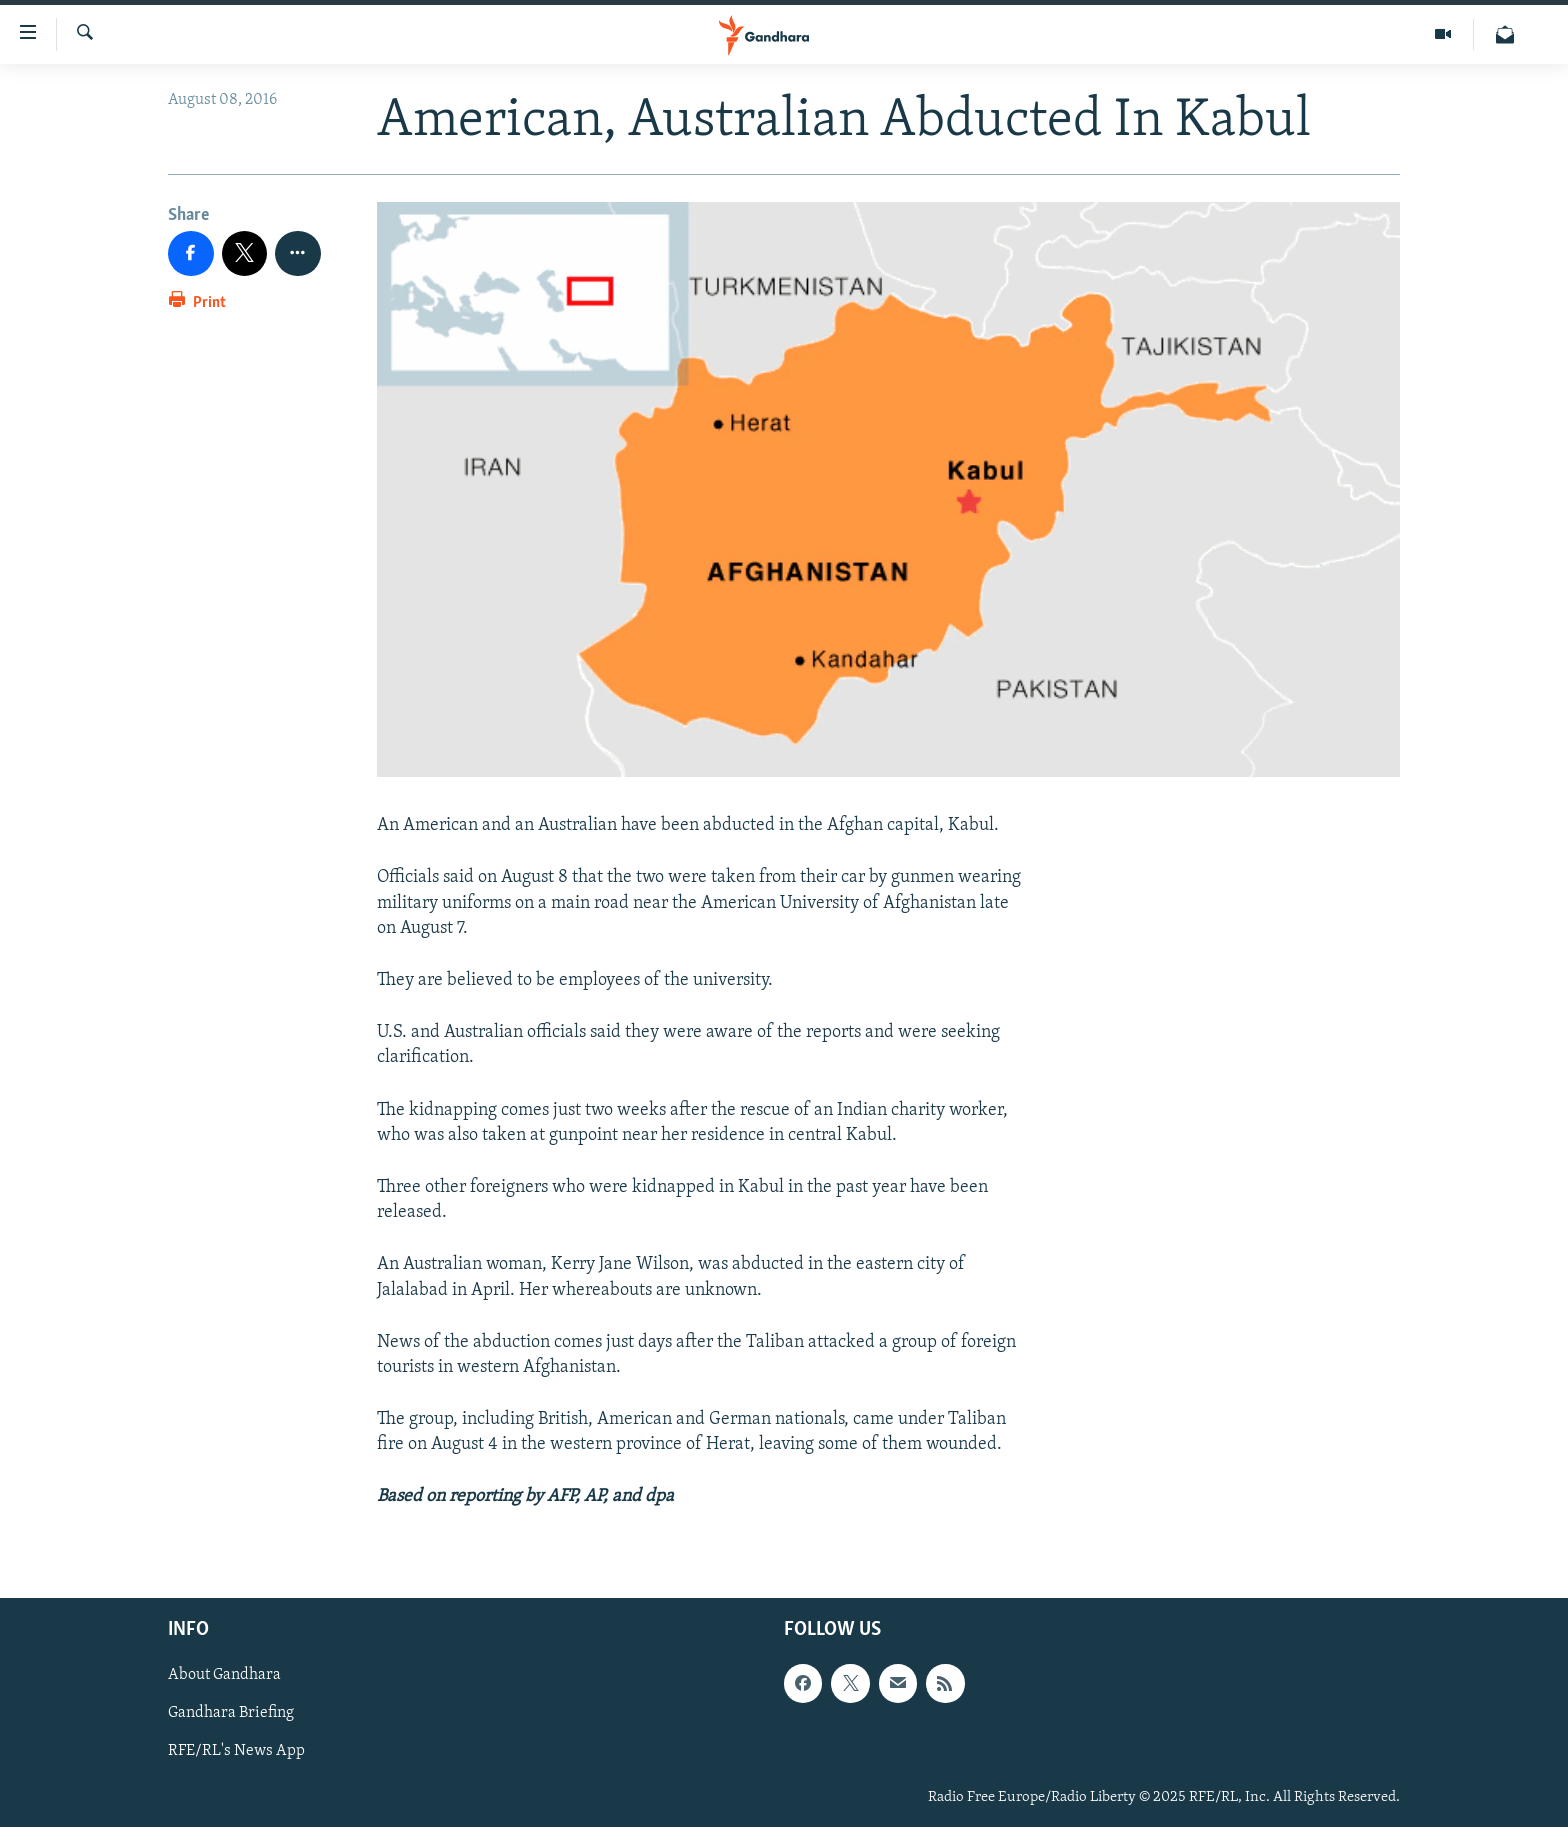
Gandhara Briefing (231, 1713)
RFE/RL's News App (236, 1751)
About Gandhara (224, 1675)
